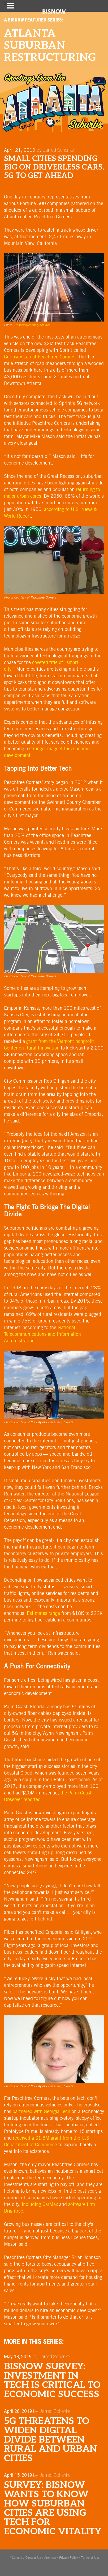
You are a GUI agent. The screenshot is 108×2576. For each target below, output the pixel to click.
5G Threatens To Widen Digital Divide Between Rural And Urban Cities (50, 2439)
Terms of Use (90, 2558)
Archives (50, 2558)
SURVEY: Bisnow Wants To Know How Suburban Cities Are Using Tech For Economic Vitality (53, 2508)
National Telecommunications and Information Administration (42, 1334)
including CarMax (40, 2204)
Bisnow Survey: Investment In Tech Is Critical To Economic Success (52, 2380)
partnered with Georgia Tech (41, 2111)
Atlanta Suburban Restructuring (50, 45)
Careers (17, 2558)
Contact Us (33, 2558)
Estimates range (43, 1613)
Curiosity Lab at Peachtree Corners (39, 356)
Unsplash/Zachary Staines (32, 325)
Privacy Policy (68, 2558)
